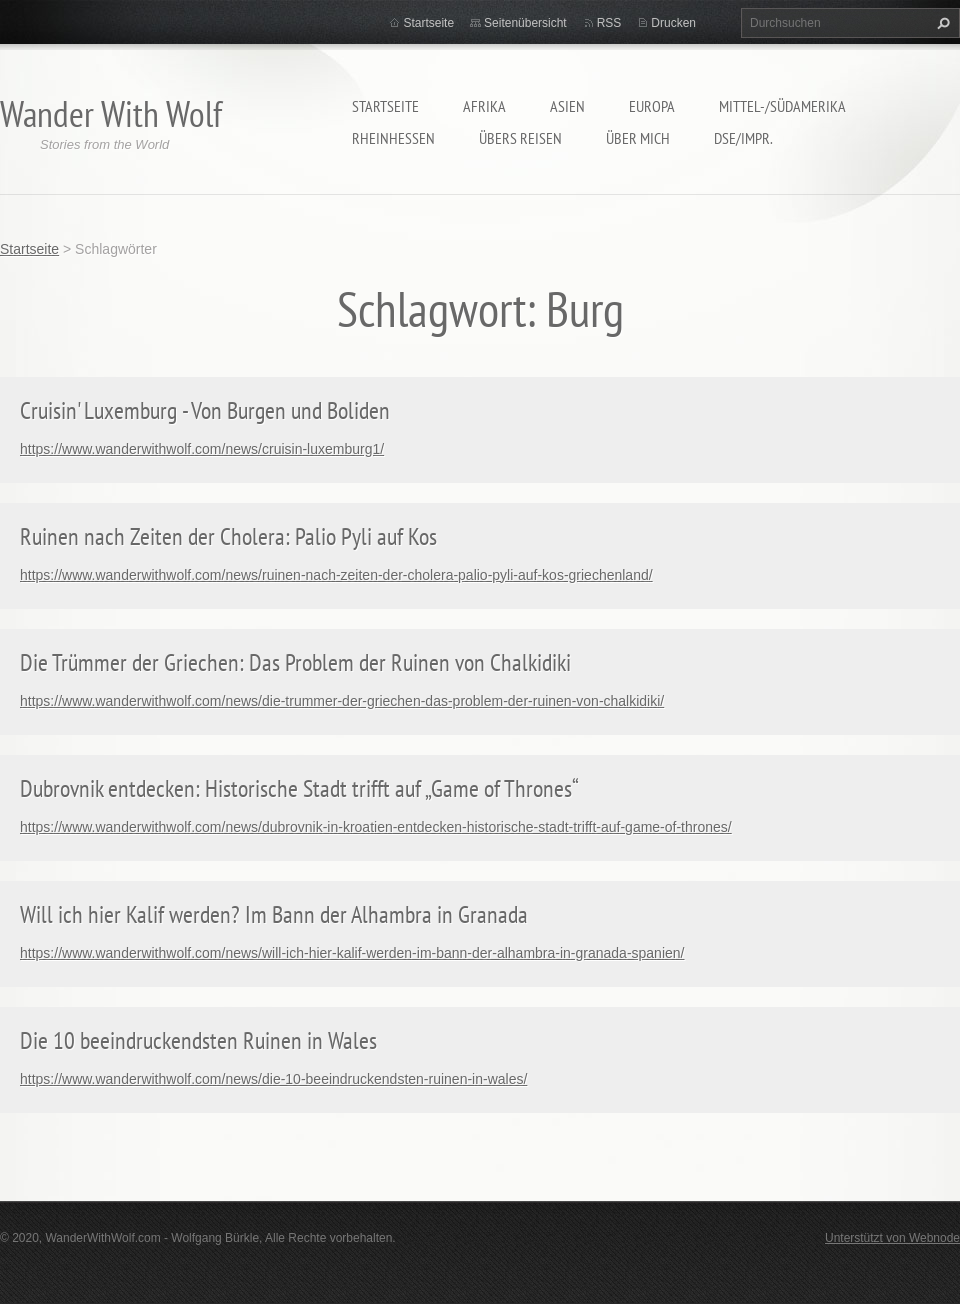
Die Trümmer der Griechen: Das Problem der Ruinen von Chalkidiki (295, 662)
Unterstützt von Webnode (892, 1238)
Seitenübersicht (525, 23)
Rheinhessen (393, 138)
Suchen (941, 23)
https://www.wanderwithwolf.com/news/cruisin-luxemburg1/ (202, 449)
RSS (609, 23)
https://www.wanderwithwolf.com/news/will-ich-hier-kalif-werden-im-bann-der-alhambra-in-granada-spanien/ (352, 953)
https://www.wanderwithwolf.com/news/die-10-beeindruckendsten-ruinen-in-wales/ (273, 1079)
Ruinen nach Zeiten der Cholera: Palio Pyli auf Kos (228, 536)
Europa (652, 106)
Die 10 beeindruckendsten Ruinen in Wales (198, 1040)
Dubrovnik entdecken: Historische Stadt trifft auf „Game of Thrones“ (299, 788)
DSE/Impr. (743, 138)
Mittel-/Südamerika (782, 106)
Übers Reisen (520, 138)
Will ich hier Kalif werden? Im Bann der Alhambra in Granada (274, 914)
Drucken (673, 23)
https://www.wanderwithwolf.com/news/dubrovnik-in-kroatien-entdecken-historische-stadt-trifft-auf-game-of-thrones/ (376, 827)
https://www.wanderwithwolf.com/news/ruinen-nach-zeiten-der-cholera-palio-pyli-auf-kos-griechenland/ (336, 575)
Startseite (385, 106)
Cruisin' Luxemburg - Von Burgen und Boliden (205, 410)
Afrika (484, 106)
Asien (567, 106)
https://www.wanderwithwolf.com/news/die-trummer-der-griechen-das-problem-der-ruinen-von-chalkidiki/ (342, 701)
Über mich (638, 138)
